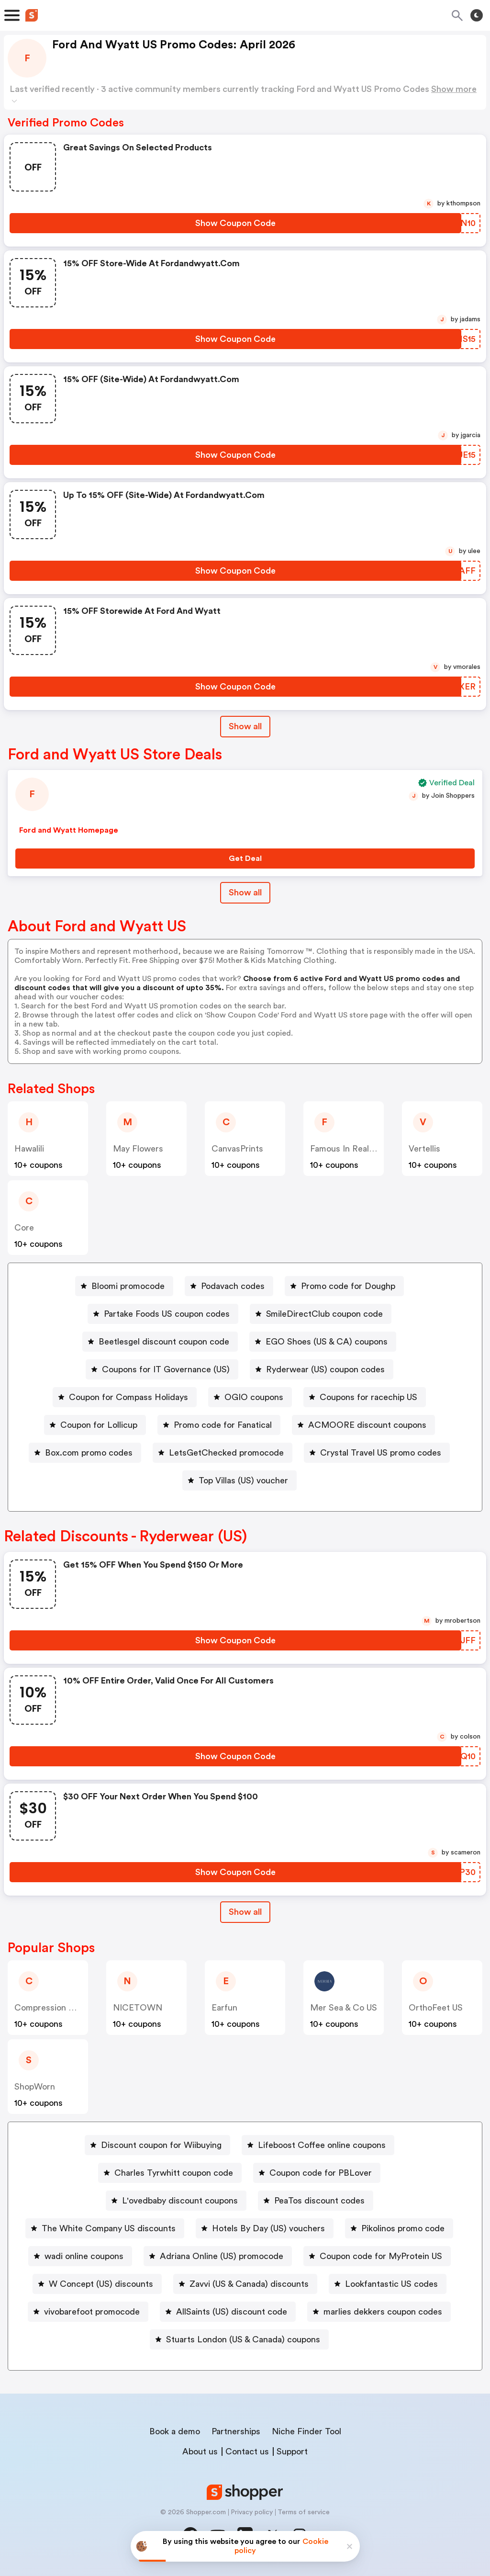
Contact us (247, 2451)
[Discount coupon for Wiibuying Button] (157, 2145)
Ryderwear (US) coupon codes (325, 1369)
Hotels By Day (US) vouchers (268, 2228)
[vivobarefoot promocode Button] (88, 2312)
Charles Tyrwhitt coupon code (173, 2173)
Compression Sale (49, 2007)
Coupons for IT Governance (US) (166, 1369)
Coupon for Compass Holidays (128, 1397)
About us (200, 2451)
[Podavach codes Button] (229, 1286)
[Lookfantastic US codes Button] (387, 2284)
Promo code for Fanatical (223, 1425)
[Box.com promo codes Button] (85, 1453)
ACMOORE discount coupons (367, 1425)
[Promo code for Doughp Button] (344, 1286)
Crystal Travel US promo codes (380, 1452)
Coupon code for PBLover (320, 2173)
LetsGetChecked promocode (226, 1452)
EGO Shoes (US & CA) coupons (327, 1341)
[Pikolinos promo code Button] (399, 2228)
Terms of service (304, 2512)
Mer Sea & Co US (343, 2007)
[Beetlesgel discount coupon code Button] (160, 1342)
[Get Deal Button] (245, 858)
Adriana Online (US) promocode (221, 2256)
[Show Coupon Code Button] (235, 223)
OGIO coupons (253, 1397)
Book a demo (174, 2431)
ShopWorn (34, 2086)
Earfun (224, 2007)
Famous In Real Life (348, 1148)
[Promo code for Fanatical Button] (218, 1425)
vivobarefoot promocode (92, 2311)
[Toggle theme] (477, 15)
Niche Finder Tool (306, 2431)
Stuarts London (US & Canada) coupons (243, 2339)
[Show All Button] (245, 1912)
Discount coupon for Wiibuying (161, 2145)
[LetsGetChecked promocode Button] (222, 1453)
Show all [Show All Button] (245, 726)
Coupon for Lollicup (98, 1425)
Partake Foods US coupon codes (167, 1314)
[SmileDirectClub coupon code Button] (320, 1314)
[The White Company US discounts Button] (104, 2228)
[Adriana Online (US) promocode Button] (218, 2256)
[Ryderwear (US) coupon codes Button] (321, 1369)
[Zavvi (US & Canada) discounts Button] (245, 2284)
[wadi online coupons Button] (80, 2256)
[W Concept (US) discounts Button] (97, 2284)
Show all (245, 1912)
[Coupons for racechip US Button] (364, 1397)
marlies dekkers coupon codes (382, 2311)
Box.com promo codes (89, 1452)
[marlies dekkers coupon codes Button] (379, 2312)
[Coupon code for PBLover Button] (316, 2173)
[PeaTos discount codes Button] (315, 2201)
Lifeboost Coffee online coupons (322, 2145)
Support (292, 2451)
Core (24, 1227)
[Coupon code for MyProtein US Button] (377, 2256)
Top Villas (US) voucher (243, 1480)
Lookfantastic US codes (391, 2284)
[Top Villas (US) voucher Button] (239, 1480)
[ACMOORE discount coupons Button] (363, 1425)
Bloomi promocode (128, 1286)
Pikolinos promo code (403, 2228)
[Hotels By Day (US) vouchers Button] (265, 2228)
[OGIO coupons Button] (250, 1397)
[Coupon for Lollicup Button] (95, 1425)
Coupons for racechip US (368, 1397)
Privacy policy (252, 2512)
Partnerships (236, 2431)
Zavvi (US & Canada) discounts (249, 2284)
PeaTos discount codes (319, 2200)
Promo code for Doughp (348, 1286)
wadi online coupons (84, 2256)
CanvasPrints (237, 1148)
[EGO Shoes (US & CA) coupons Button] (322, 1342)
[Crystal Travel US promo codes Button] (377, 1453)
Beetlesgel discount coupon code (164, 1341)
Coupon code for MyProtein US (381, 2256)
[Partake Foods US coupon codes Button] (163, 1314)
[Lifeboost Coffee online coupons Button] (318, 2145)
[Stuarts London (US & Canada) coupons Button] (239, 2339)
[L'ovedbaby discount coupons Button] (176, 2201)
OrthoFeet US (436, 2007)
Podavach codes (233, 1286)
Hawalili (29, 1148)
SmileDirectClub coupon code (324, 1314)
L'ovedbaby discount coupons (180, 2200)
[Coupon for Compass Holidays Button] (125, 1397)
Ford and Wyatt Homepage (68, 830)
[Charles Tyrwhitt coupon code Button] (170, 2173)
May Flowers (138, 1148)
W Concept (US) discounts (101, 2284)
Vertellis (424, 1148)
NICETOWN (137, 2007)
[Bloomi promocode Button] (124, 1286)
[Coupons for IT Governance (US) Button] (162, 1369)
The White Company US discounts (109, 2228)
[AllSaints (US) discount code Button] (228, 2312)
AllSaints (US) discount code (231, 2311)
